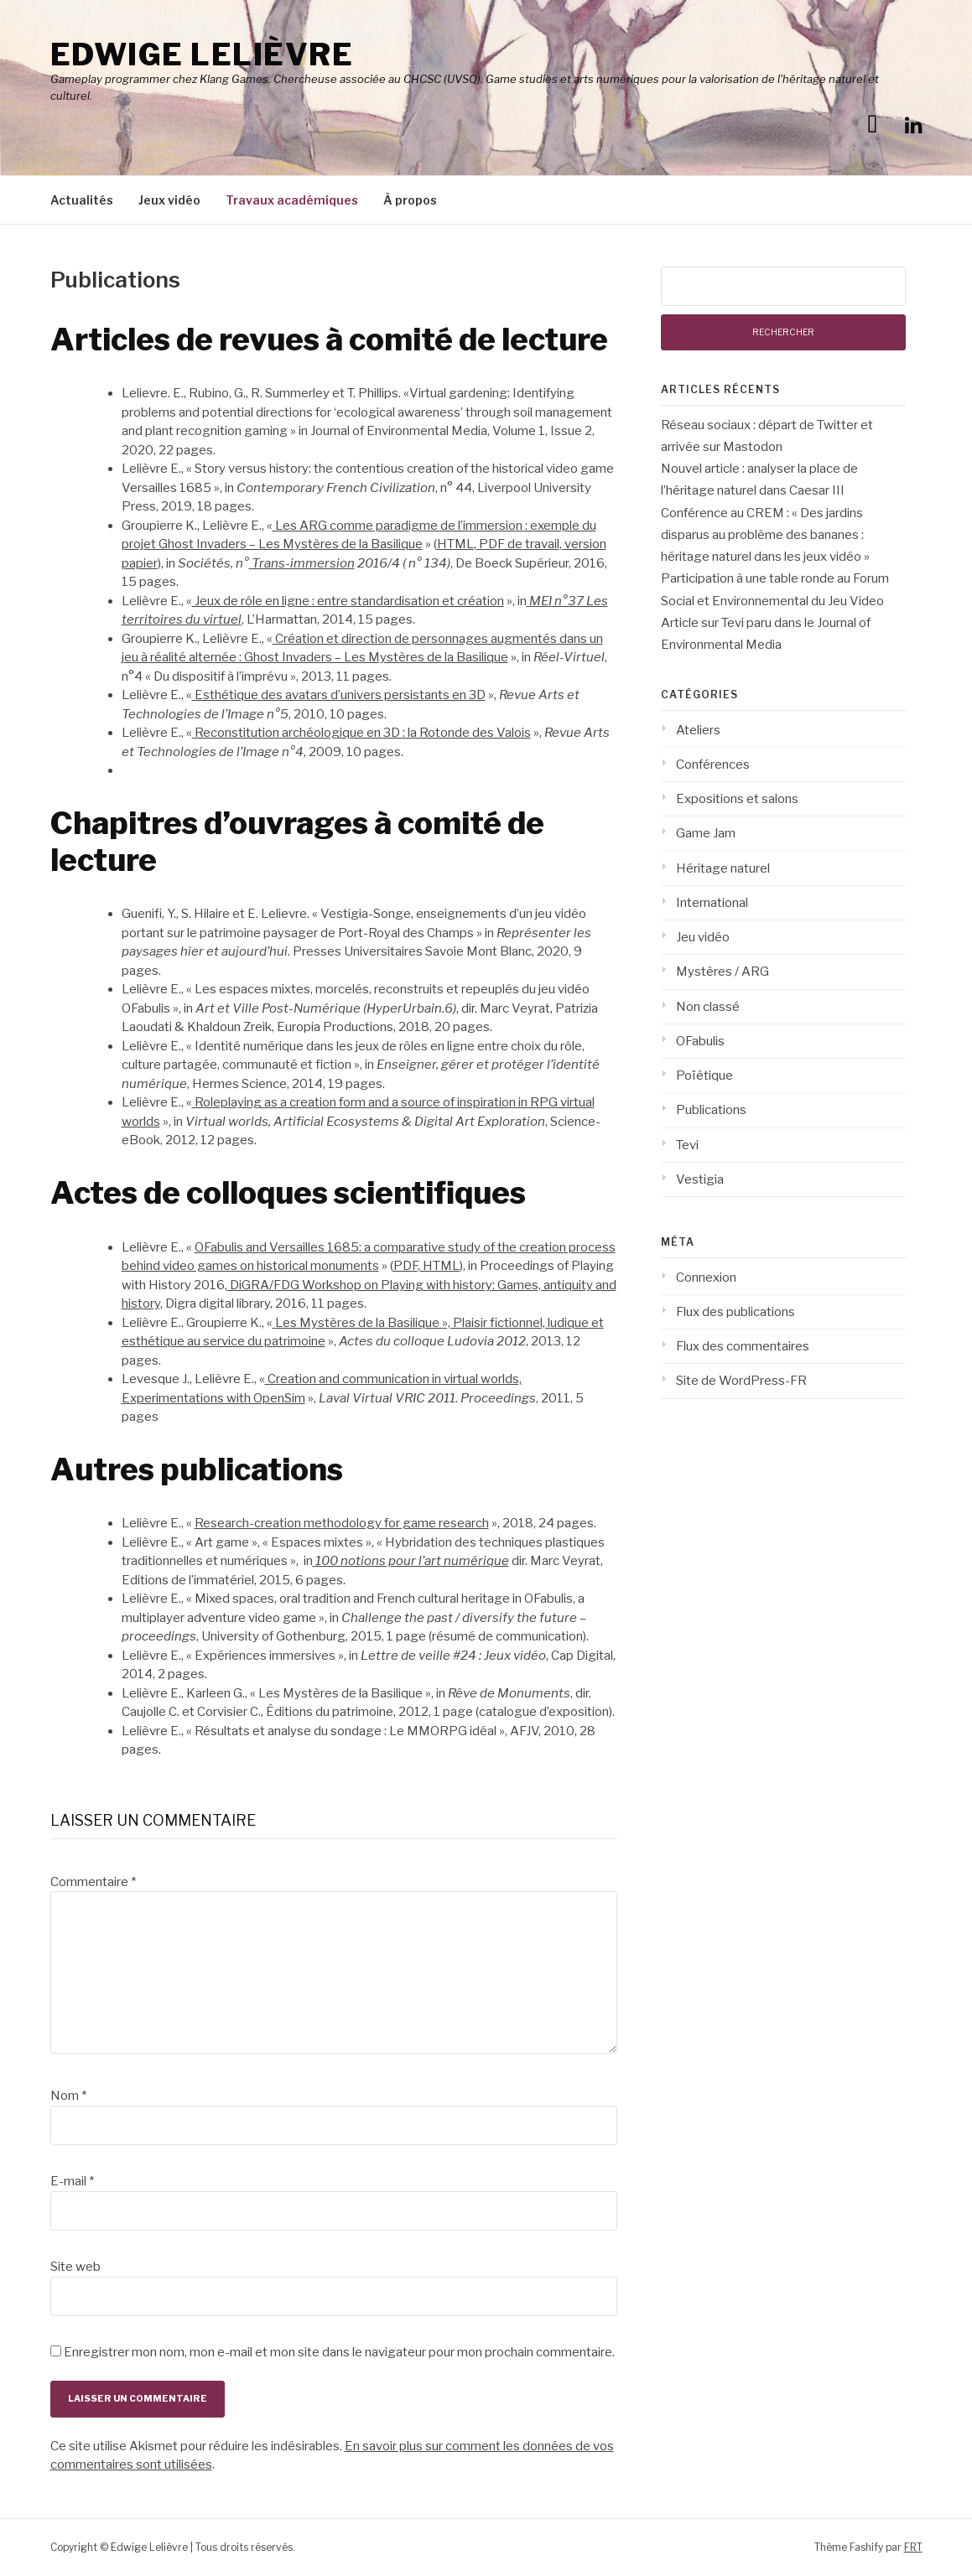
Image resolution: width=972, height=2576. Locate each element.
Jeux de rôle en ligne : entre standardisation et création (348, 601)
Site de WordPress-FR (741, 1380)
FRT (913, 2547)
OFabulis (700, 1041)
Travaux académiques (292, 200)
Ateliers (698, 730)
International (712, 902)
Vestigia (700, 1179)
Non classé (708, 1006)
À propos (410, 200)
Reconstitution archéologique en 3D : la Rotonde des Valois (361, 732)
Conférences (713, 764)
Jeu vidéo (703, 937)
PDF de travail (517, 544)
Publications (711, 1109)
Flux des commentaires (742, 1346)
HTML (455, 544)
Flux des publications (735, 1311)
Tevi (687, 1145)
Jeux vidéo (169, 200)
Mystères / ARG (722, 971)
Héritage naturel (723, 868)
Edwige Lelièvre (202, 54)
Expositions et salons (737, 798)
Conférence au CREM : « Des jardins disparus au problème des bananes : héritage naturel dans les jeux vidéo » (765, 535)
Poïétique (704, 1075)
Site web (75, 2266)
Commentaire (93, 1881)
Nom (68, 2095)
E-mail (72, 2181)
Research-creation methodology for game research (342, 1523)
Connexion (706, 1277)
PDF (405, 1265)
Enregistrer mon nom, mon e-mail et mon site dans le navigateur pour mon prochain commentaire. (339, 2352)
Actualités (81, 200)
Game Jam (705, 833)
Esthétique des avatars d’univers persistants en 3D (339, 694)
